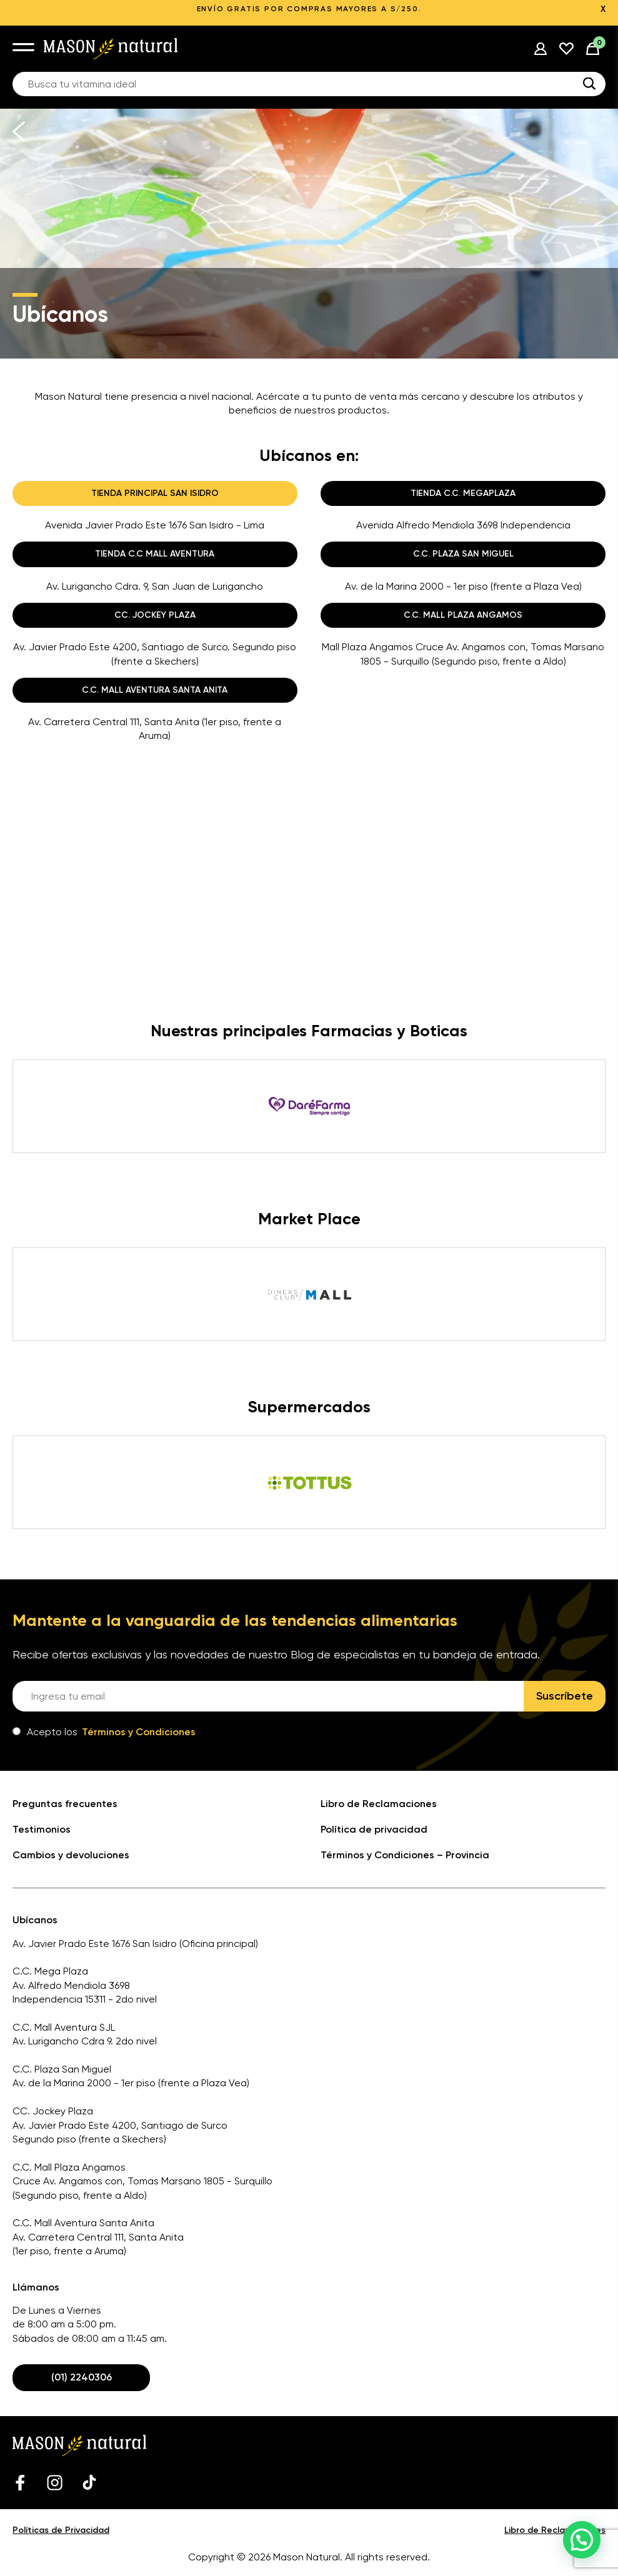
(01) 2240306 (81, 2377)
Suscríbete (564, 1696)
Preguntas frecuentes (64, 1804)
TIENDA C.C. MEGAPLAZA (463, 493)
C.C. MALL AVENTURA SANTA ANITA (154, 690)
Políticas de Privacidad (60, 2530)
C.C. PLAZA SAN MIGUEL (463, 553)
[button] (582, 2540)
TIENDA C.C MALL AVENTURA (154, 553)
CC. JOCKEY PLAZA (155, 615)
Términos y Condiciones (139, 1732)
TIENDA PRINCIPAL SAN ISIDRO (155, 493)
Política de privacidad (374, 1829)
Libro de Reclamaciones (379, 1804)
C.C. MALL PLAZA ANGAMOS (463, 615)
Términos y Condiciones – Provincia (405, 1855)
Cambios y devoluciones (70, 1855)
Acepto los (104, 1732)
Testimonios (41, 1829)
